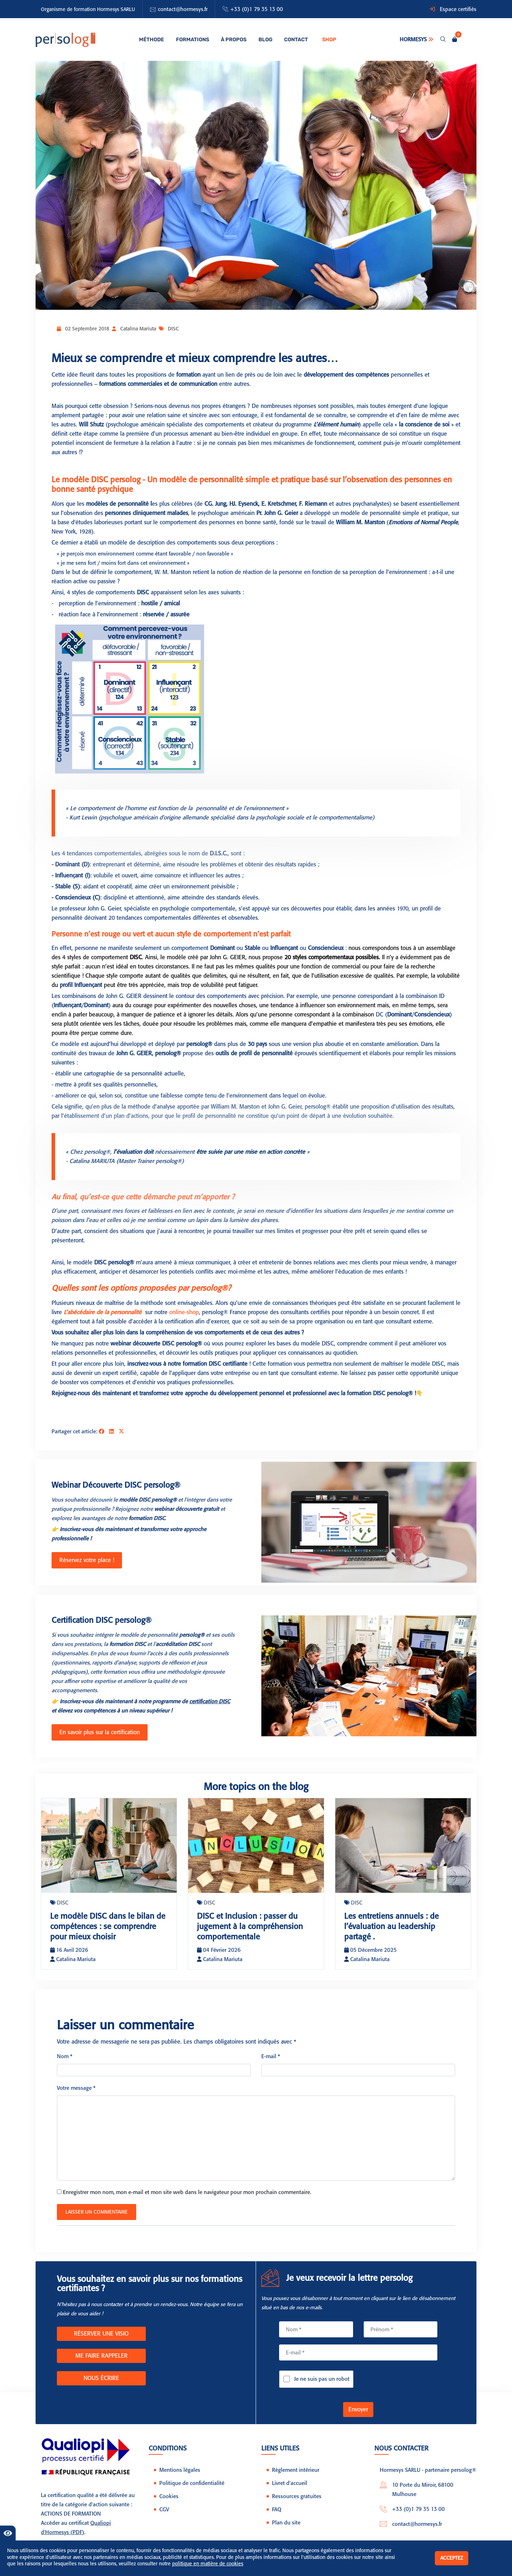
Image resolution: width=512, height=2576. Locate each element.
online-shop (183, 1312)
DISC (173, 329)
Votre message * (76, 2096)
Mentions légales (179, 2477)
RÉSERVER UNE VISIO (101, 2341)
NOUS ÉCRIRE (101, 2385)
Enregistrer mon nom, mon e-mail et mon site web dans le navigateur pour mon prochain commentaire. (187, 2200)
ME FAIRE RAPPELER (101, 2363)
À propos (231, 39)
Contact (289, 39)
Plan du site (286, 2530)
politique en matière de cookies (207, 2564)
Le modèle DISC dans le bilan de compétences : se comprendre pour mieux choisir (106, 1928)
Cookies (168, 2504)
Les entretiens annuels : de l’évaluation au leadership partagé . (395, 1923)
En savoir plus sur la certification (97, 1730)
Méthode (153, 39)
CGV (164, 2517)
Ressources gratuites (296, 2504)
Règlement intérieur (295, 2477)
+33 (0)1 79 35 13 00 (256, 9)
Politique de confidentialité (191, 2490)
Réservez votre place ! (84, 1559)
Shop (322, 39)
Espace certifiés (458, 9)
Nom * (65, 2064)
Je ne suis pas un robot (322, 2387)
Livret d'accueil (289, 2490)
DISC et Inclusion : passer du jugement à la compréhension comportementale (254, 1923)
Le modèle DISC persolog (96, 479)
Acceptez (451, 2558)
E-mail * (270, 2064)
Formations (192, 39)
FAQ (276, 2517)
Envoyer (358, 2416)
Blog (261, 39)
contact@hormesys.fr (183, 9)
